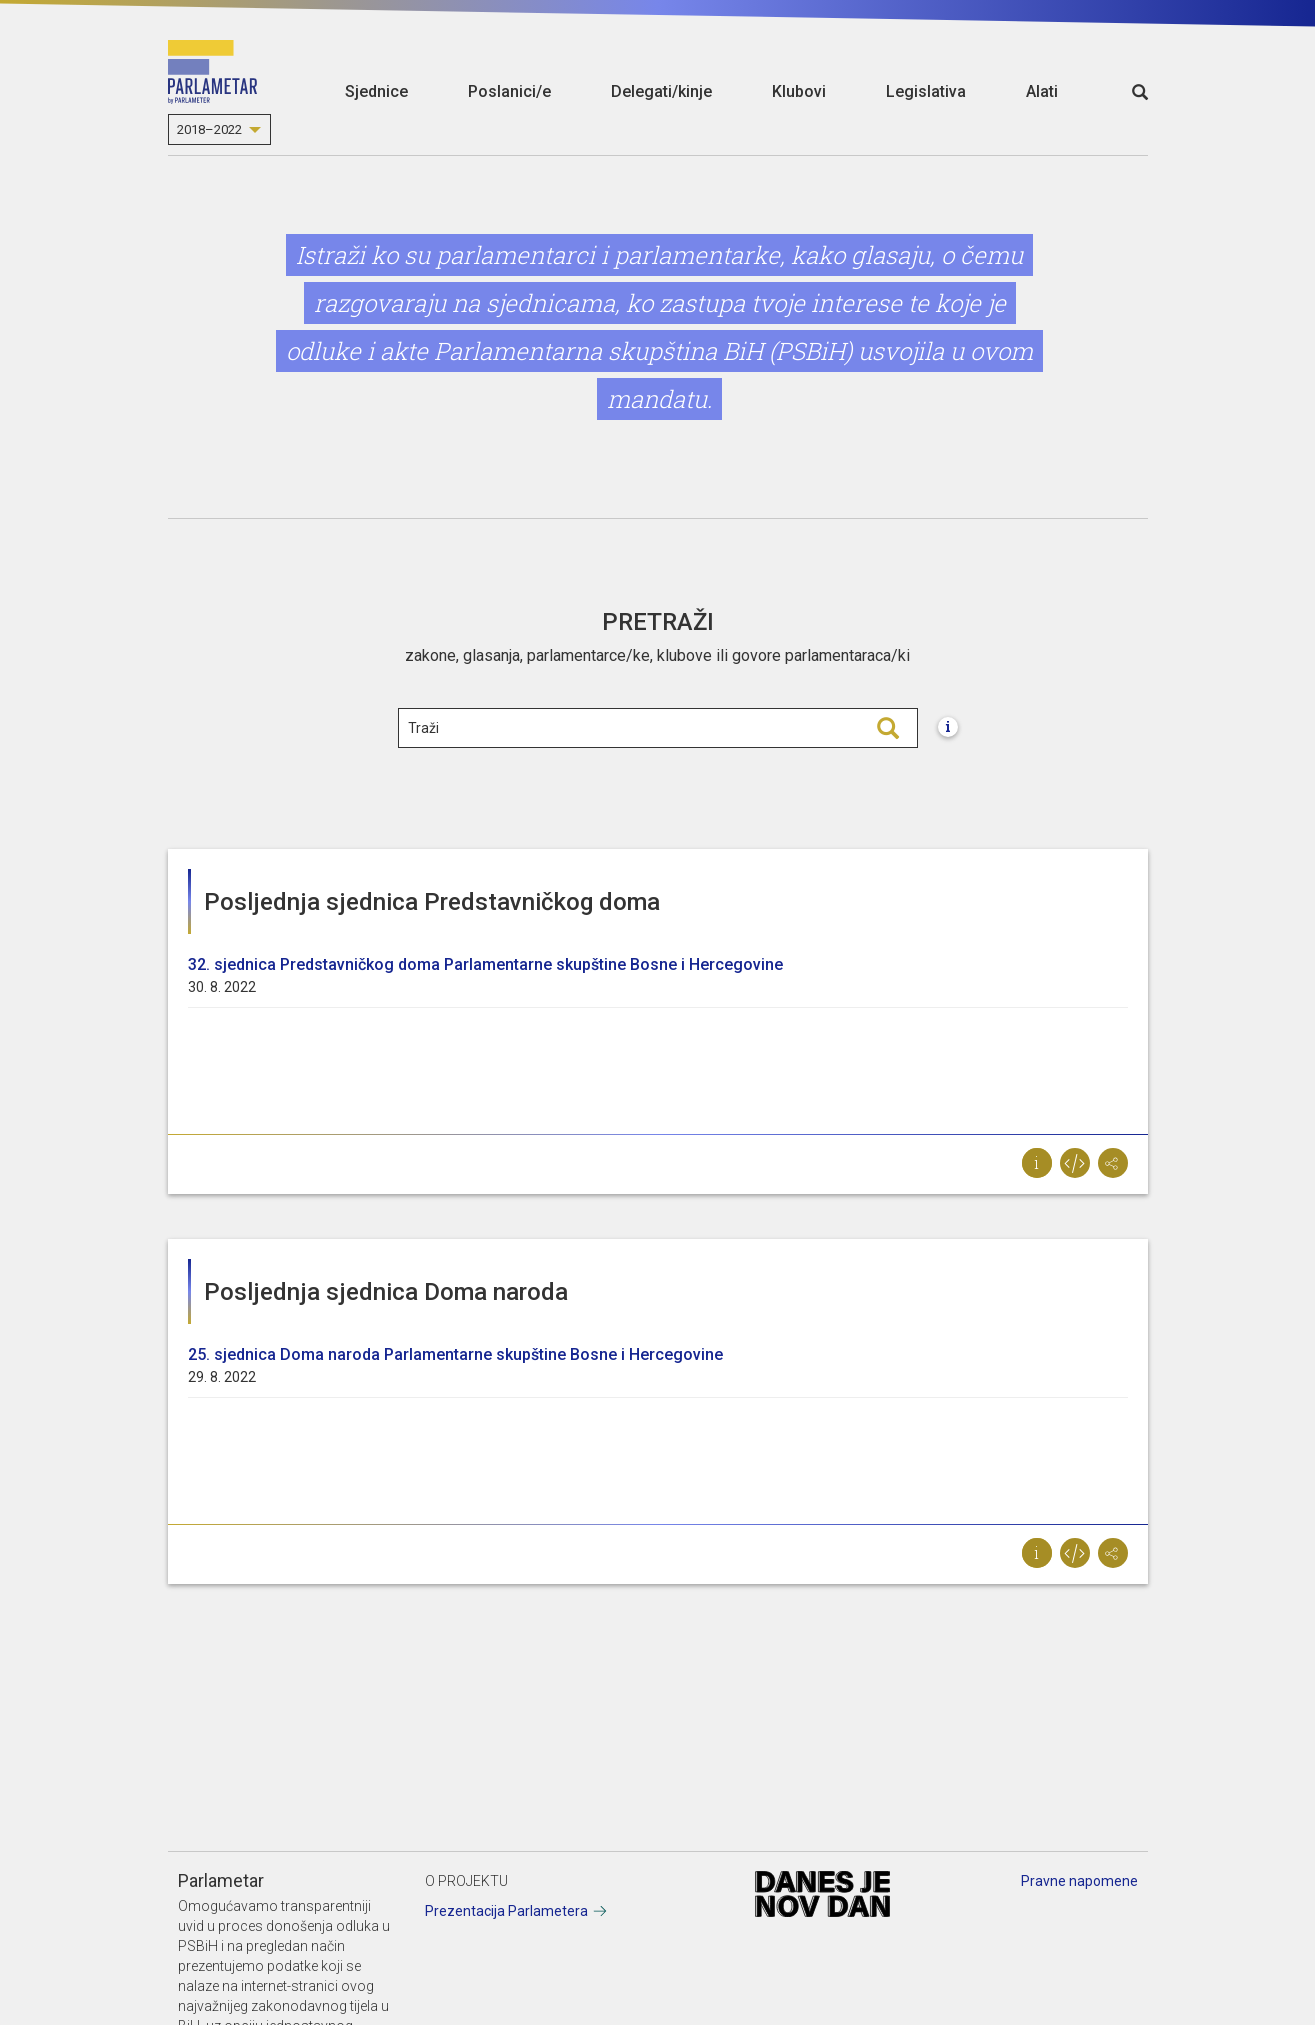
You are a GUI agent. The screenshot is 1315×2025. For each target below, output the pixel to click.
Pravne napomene (1079, 1881)
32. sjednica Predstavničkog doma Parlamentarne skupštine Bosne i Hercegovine (485, 964)
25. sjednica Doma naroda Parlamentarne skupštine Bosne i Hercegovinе (455, 1354)
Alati (1042, 91)
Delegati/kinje (661, 91)
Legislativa (926, 91)
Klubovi (799, 91)
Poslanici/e (509, 91)
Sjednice (376, 91)
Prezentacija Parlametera (506, 1911)
